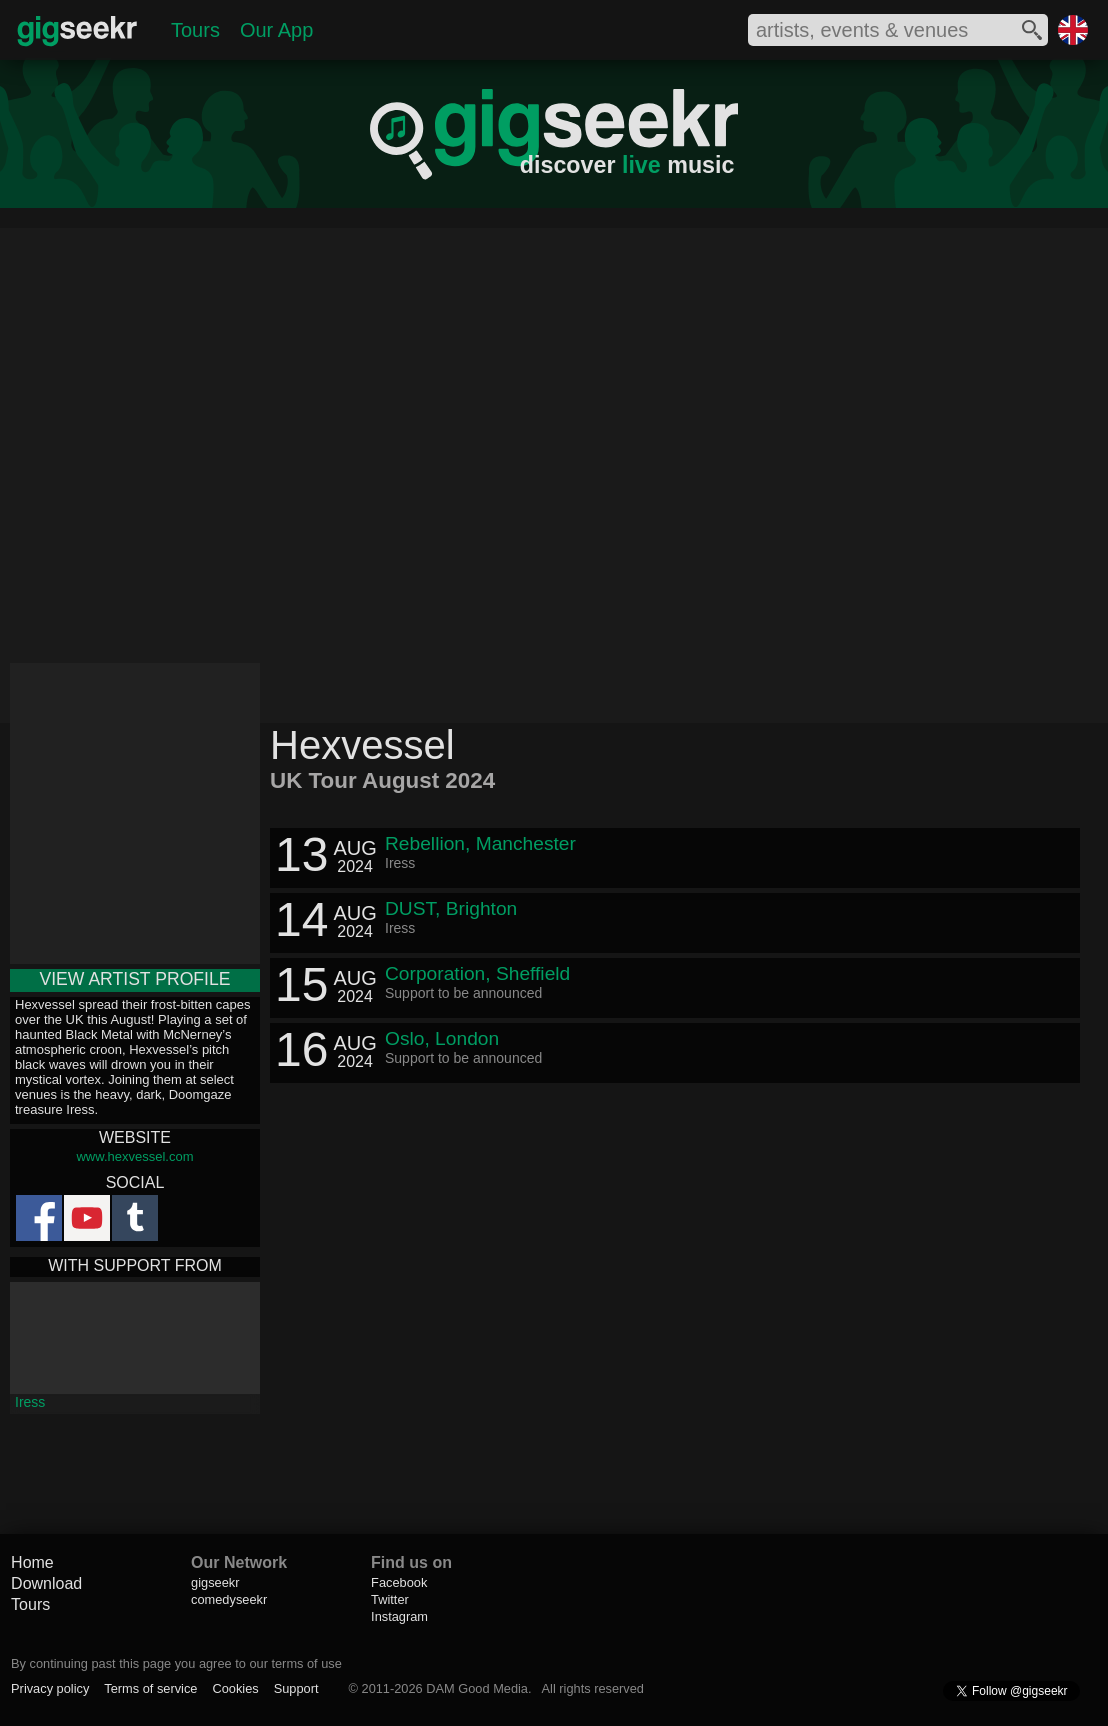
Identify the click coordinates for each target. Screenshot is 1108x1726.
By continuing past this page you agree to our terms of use (176, 1663)
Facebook (399, 1582)
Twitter (390, 1599)
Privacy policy (50, 1688)
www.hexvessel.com (134, 1156)
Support (296, 1688)
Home (32, 1562)
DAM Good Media (477, 1688)
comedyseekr (229, 1599)
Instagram (399, 1616)
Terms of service (150, 1688)
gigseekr (215, 1582)
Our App (276, 30)
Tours (195, 30)
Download (46, 1583)
